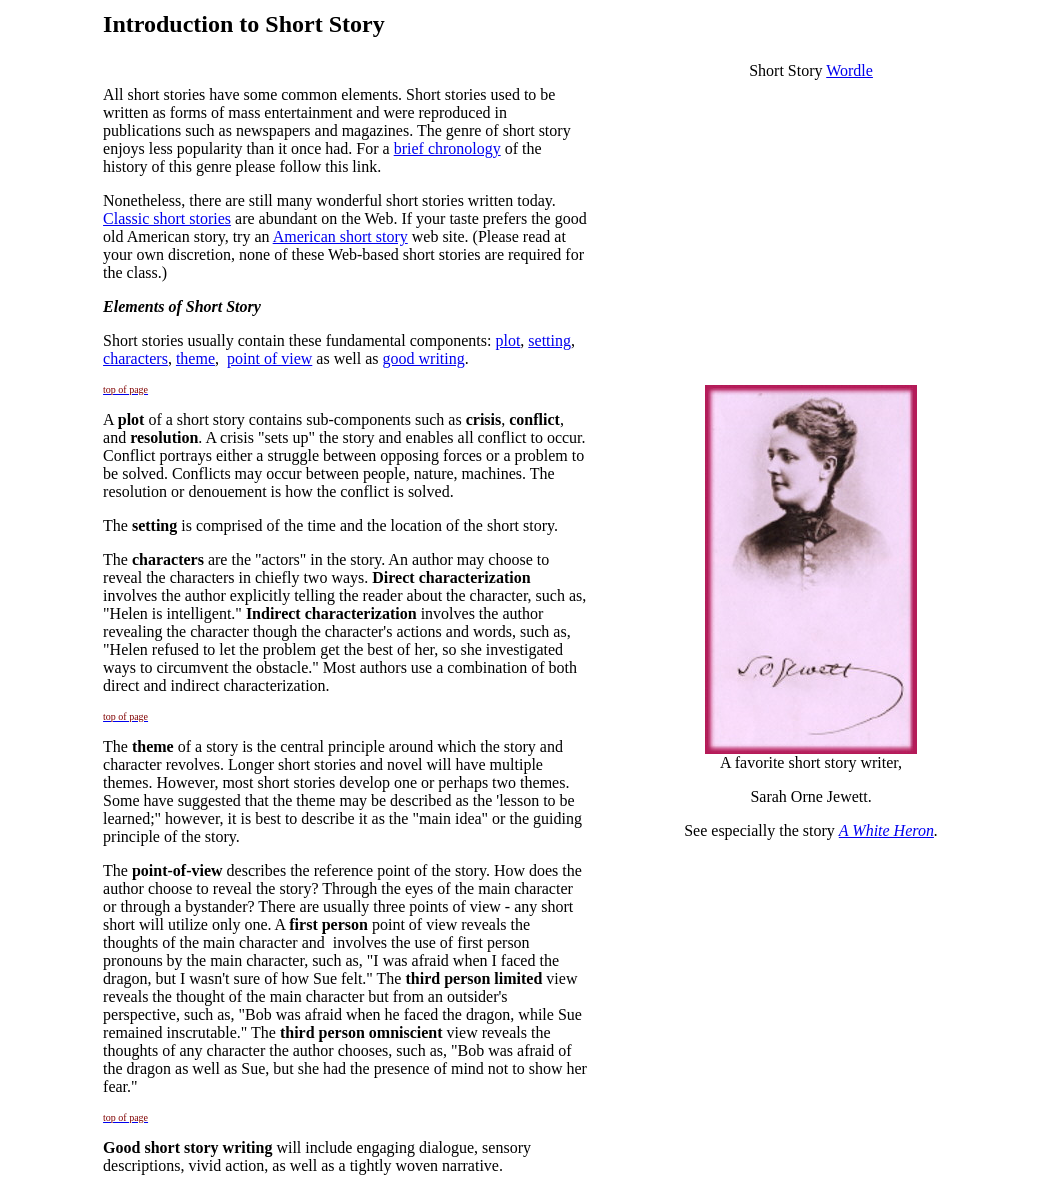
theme (195, 358)
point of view (269, 358)
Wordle (849, 70)
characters (135, 358)
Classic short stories (167, 218)
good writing (424, 358)
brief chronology (447, 148)
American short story (340, 236)
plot (507, 340)
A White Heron (886, 830)
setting (549, 340)
